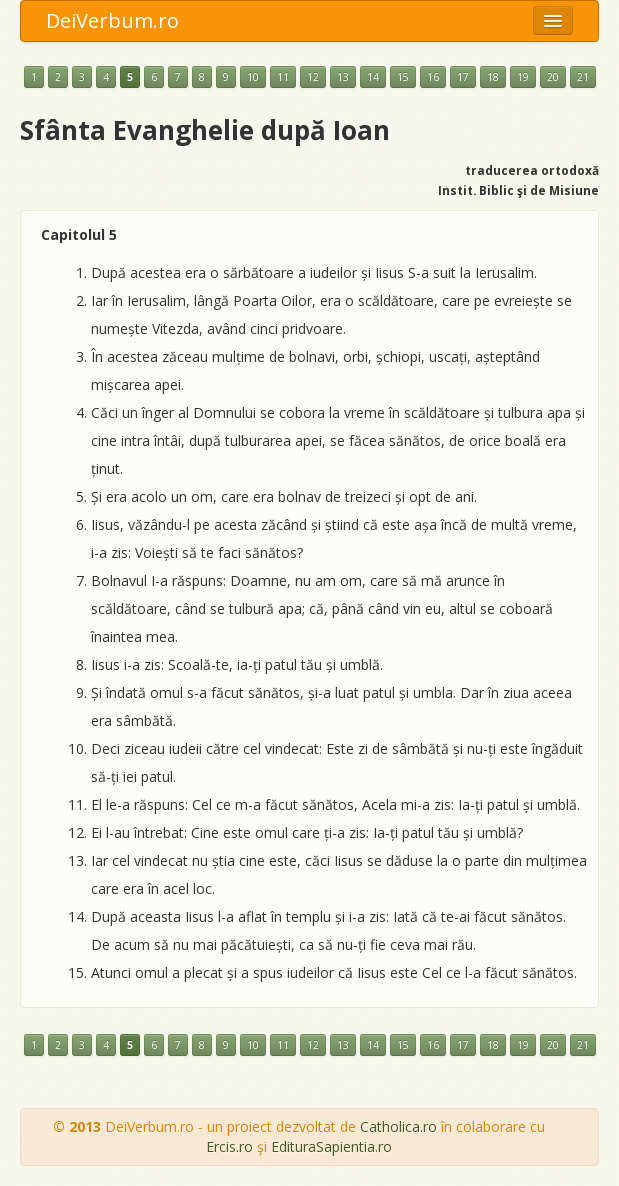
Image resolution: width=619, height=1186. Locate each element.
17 (463, 77)
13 (343, 77)
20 (553, 77)
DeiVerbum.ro (112, 20)
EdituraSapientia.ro (331, 1146)
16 (433, 77)
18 (493, 77)
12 (313, 77)
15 (403, 77)
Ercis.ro (229, 1146)
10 (253, 77)
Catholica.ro (398, 1126)
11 (283, 77)
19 (523, 77)
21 (583, 77)
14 (373, 77)
